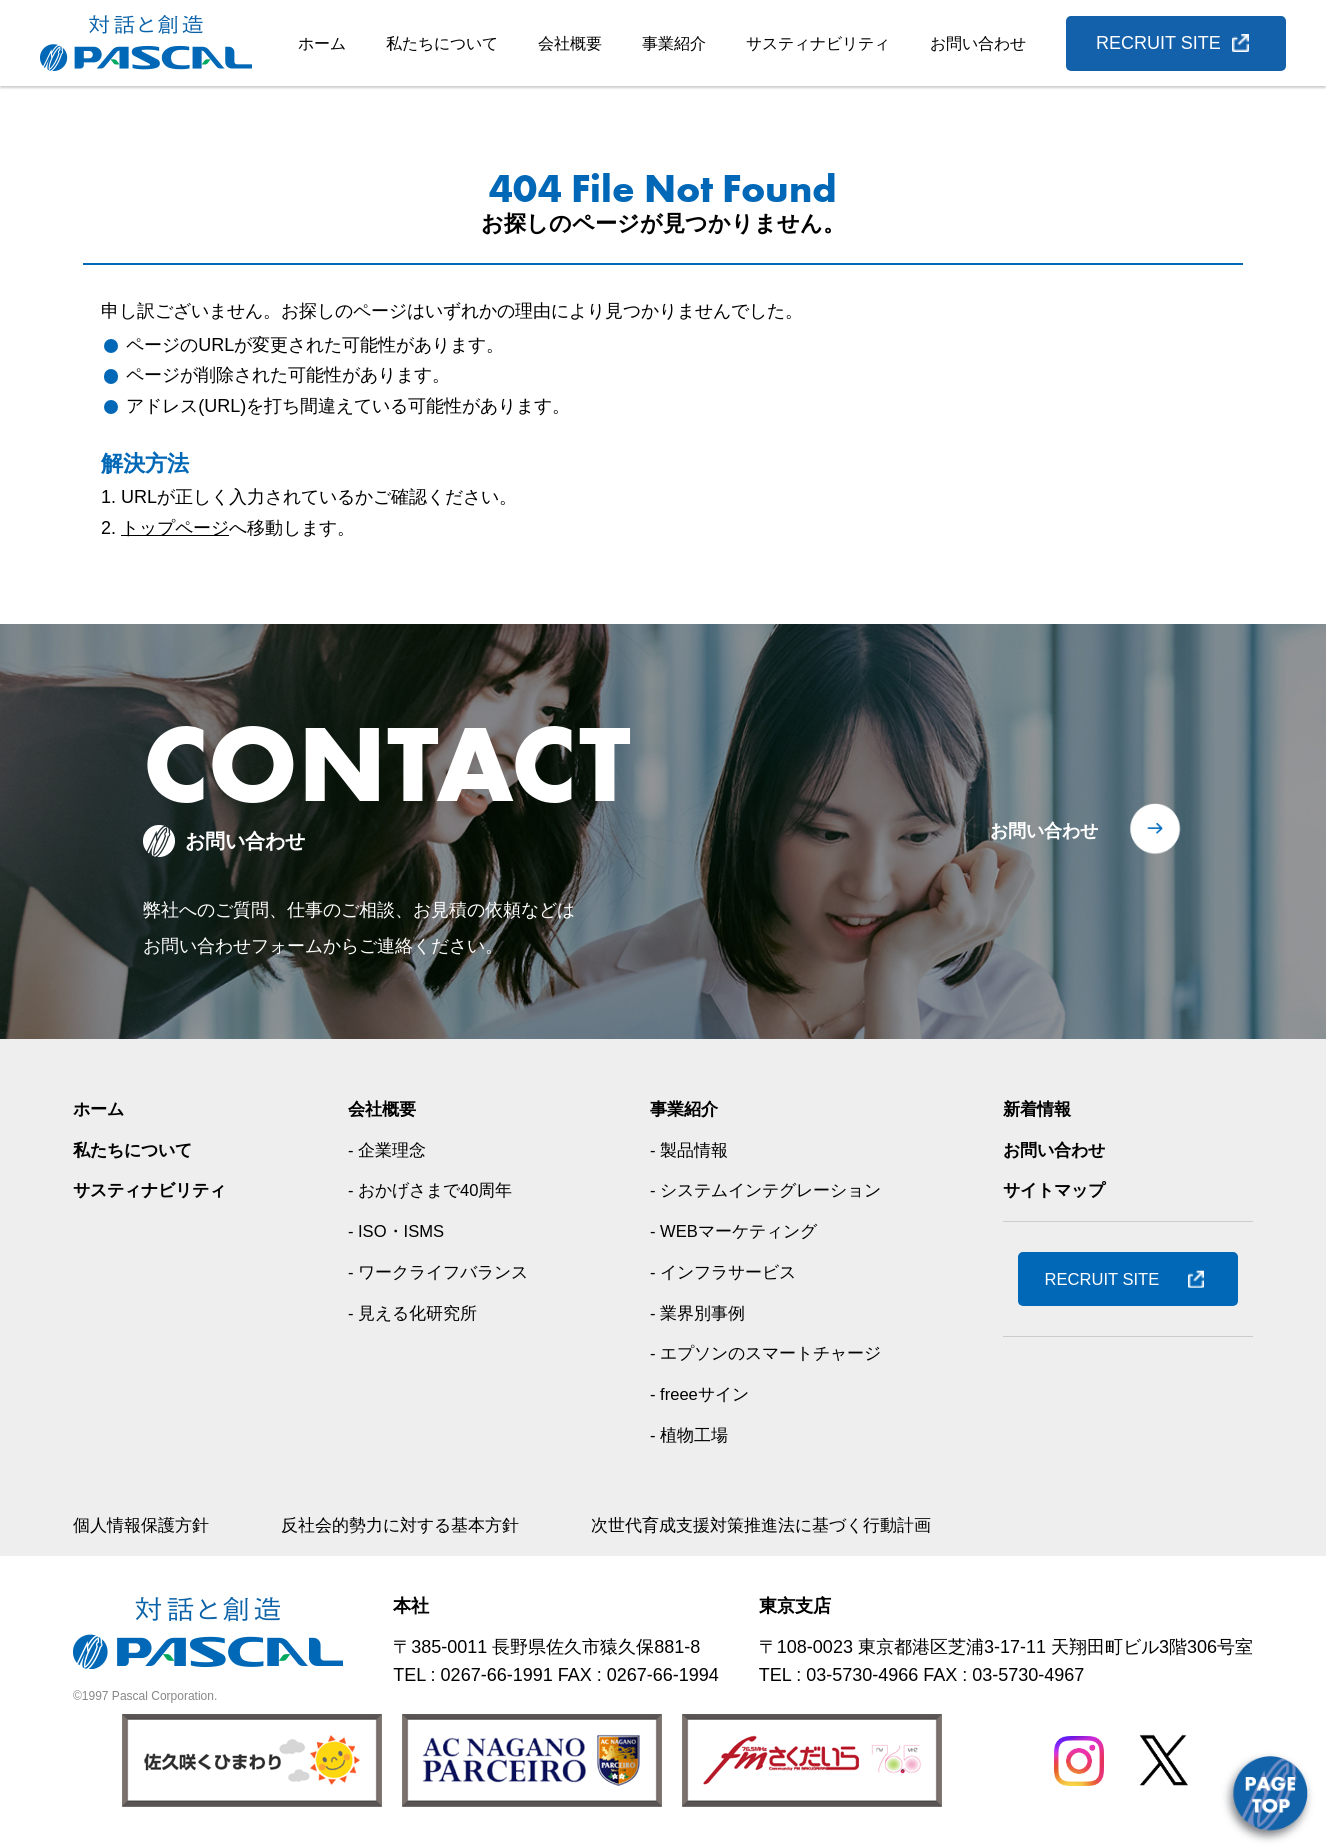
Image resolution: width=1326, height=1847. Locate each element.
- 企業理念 (387, 1150)
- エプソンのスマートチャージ (769, 1353)
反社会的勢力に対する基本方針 (415, 1525)
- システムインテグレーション (769, 1190)
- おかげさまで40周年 (433, 1190)
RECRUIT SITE (1158, 43)
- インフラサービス (724, 1272)
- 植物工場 (688, 1435)
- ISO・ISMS (398, 1231)
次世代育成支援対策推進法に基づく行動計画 (793, 1525)
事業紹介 (674, 43)
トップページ (175, 528)
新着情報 (1039, 1109)
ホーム (322, 43)
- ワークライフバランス (441, 1272)
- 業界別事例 (697, 1313)
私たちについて (442, 43)
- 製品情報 (688, 1150)
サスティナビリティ (818, 43)
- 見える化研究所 (414, 1313)
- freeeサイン (700, 1394)
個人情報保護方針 (145, 1525)
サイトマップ (1057, 1190)
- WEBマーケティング (736, 1231)
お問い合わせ (978, 43)
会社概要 (570, 43)
